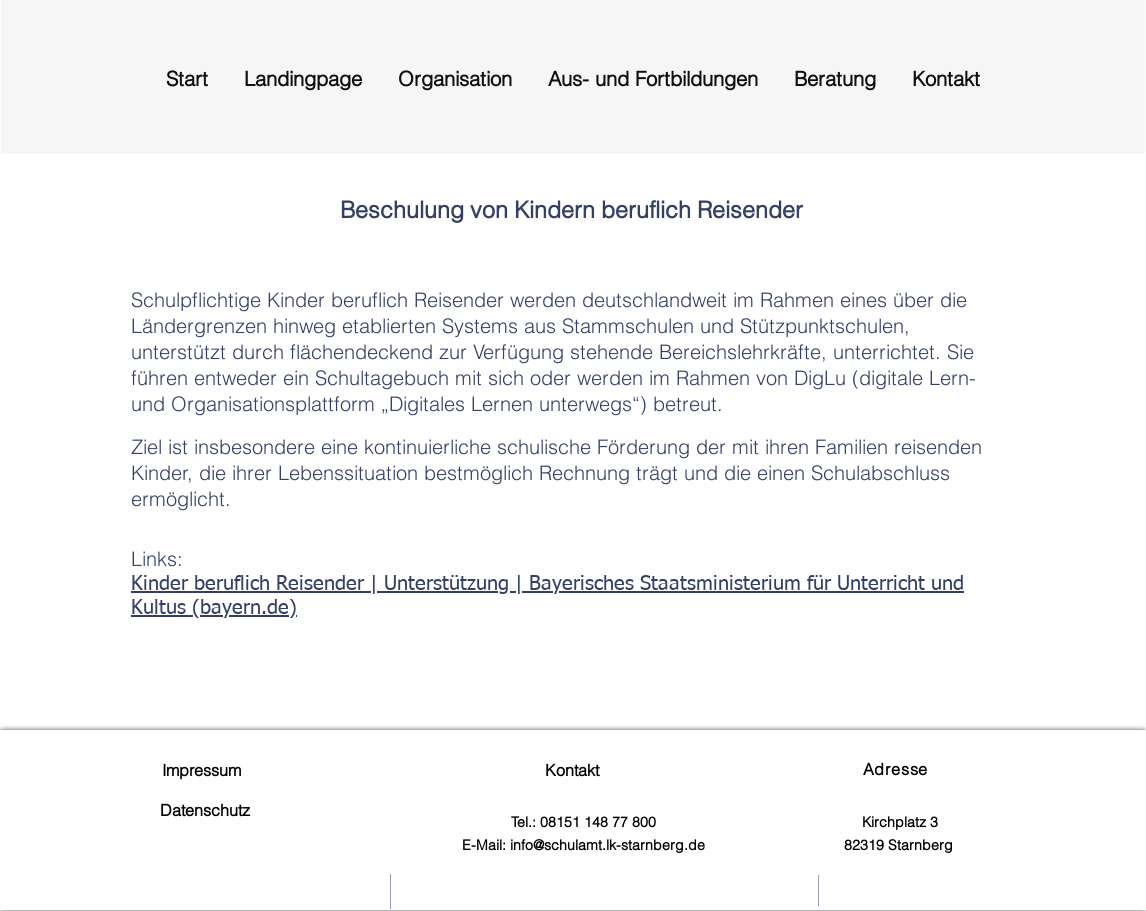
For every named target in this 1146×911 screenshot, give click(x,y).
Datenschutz (205, 810)
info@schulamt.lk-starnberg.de (607, 845)
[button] (455, 69)
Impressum (197, 770)
